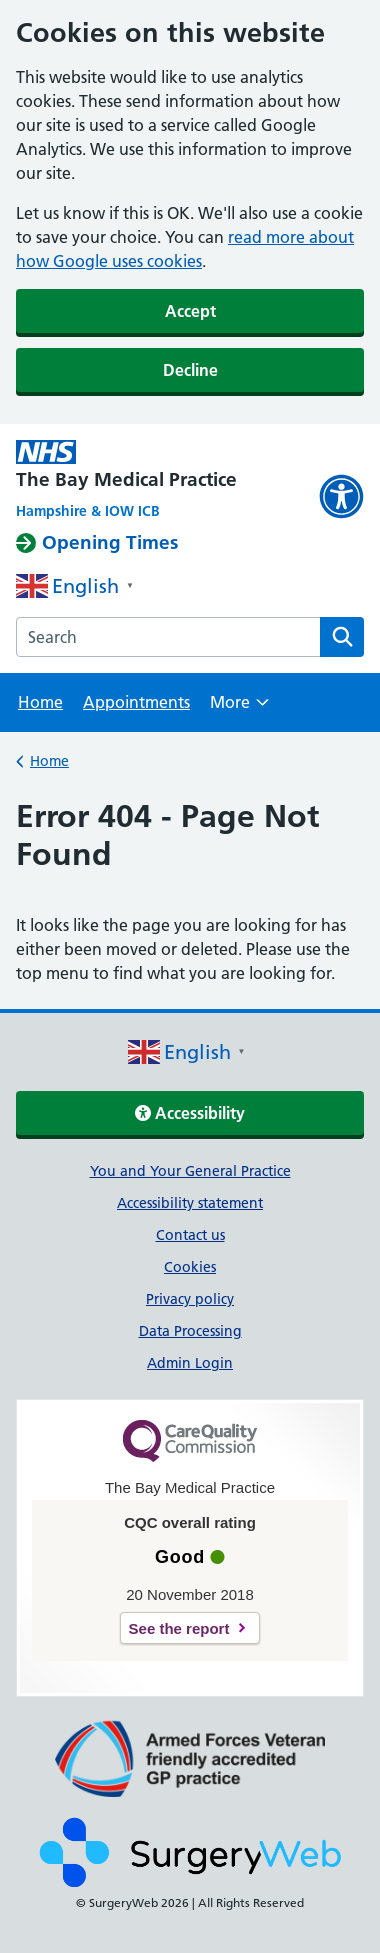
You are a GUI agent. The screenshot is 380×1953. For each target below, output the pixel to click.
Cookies (190, 1267)
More (239, 708)
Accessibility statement (190, 1203)
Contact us (190, 1235)
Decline (190, 370)
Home (40, 702)
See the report (179, 1628)
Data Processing (190, 1331)
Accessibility (190, 1113)
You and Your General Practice (190, 1171)
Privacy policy (190, 1299)
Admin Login (190, 1363)
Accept (190, 311)
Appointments (136, 702)
